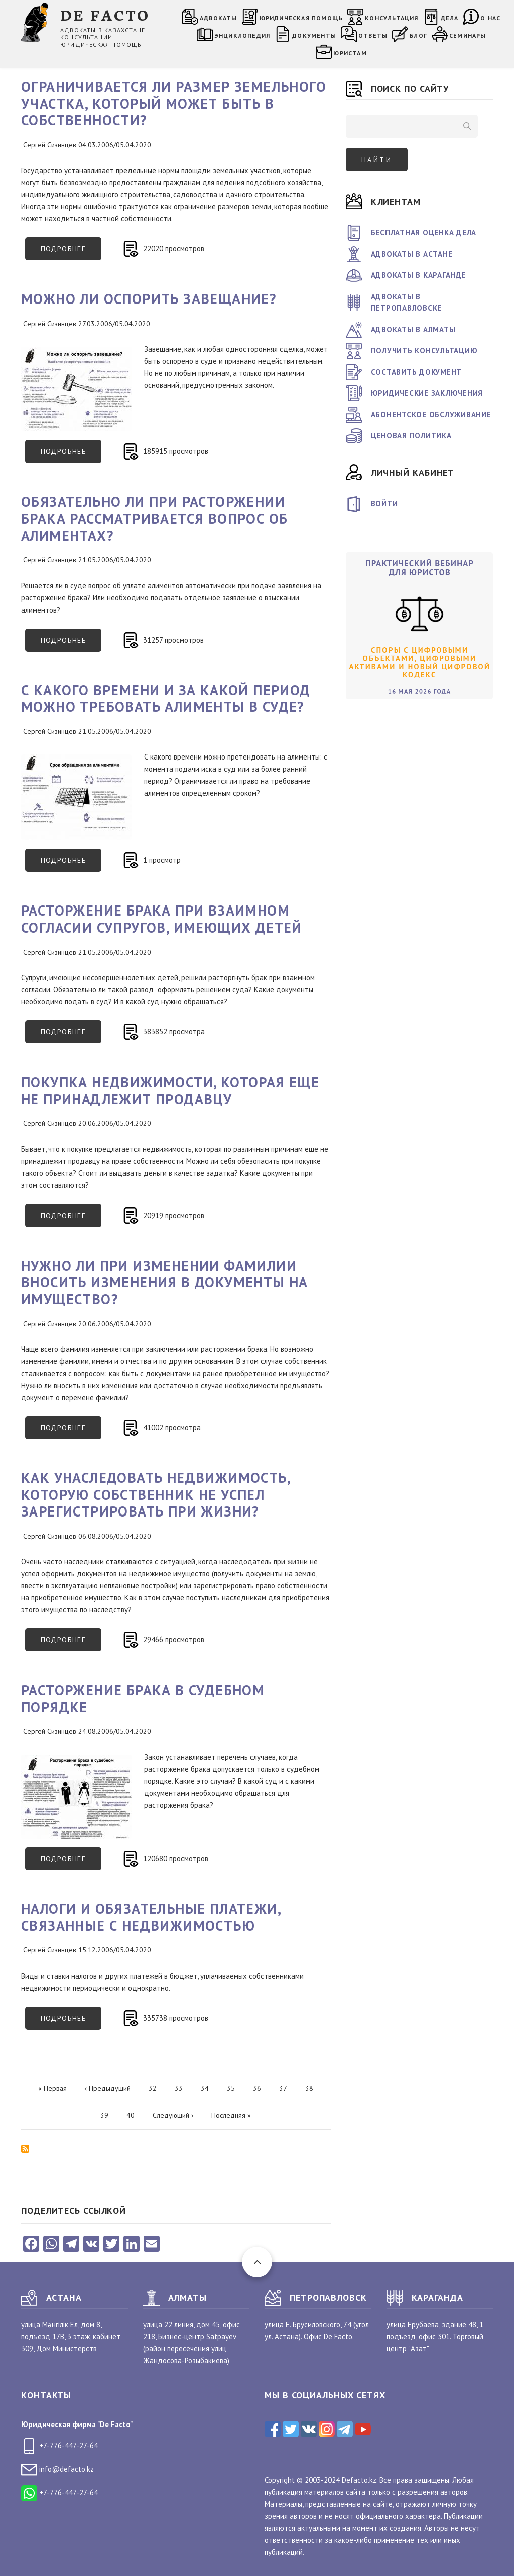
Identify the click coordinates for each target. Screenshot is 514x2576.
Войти (384, 503)
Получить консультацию (424, 350)
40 (134, 2115)
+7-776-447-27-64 (59, 2445)
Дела (450, 18)
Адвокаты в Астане (412, 254)
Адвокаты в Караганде (418, 275)
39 (108, 2115)
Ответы (373, 35)
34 (208, 2088)
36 (261, 2092)
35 (234, 2088)
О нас (490, 18)
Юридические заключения (427, 393)
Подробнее (71, 252)
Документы (314, 35)
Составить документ (416, 372)
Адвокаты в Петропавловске (406, 302)
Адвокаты (218, 18)
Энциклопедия (242, 35)
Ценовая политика (411, 435)
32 (156, 2088)
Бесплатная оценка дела (424, 232)
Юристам (349, 53)
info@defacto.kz (57, 2469)
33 (182, 2088)
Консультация (391, 18)
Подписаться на (25, 2149)
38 (313, 2088)
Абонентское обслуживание (431, 414)
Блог (418, 35)
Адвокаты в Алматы (413, 329)
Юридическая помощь (301, 18)
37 (287, 2088)
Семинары (467, 35)
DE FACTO (105, 14)
